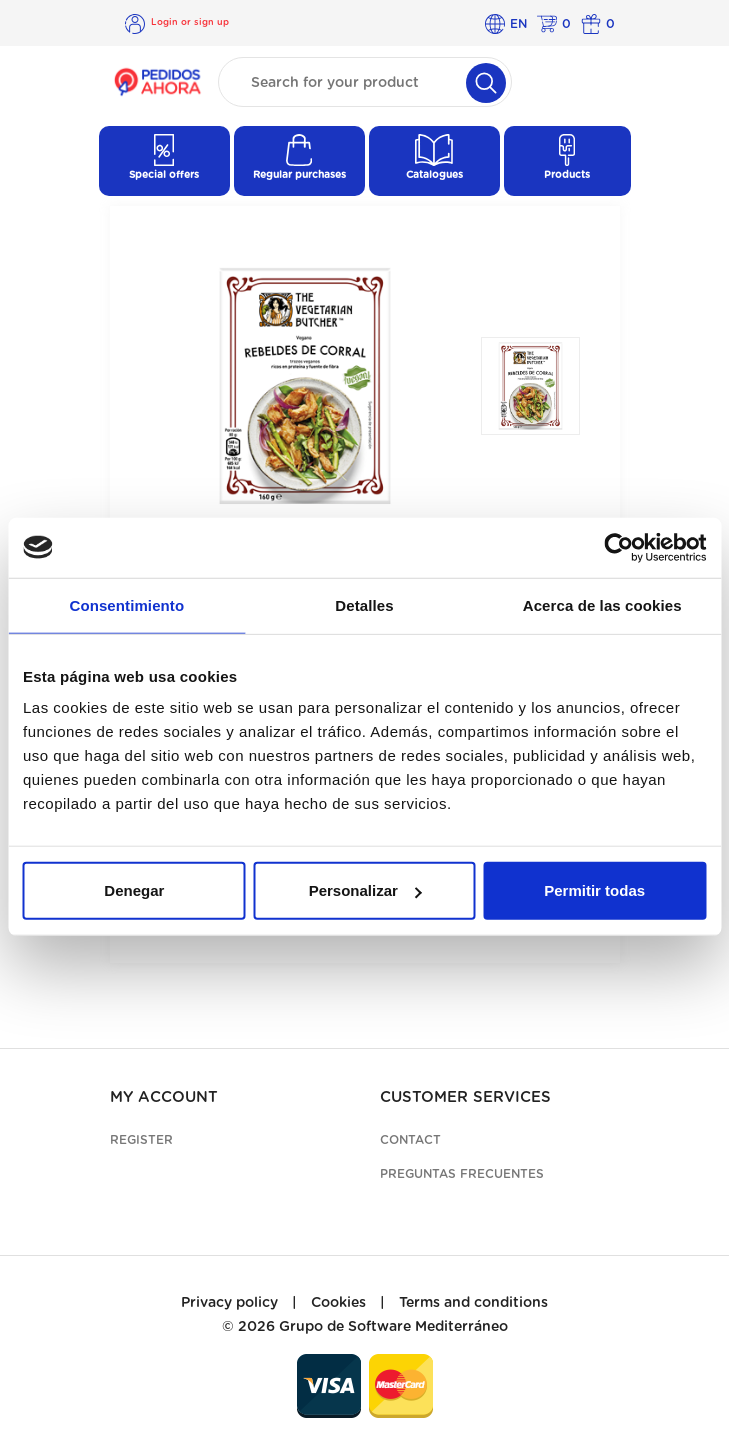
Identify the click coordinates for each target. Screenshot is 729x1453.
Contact (410, 1140)
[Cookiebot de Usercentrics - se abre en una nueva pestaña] (618, 547)
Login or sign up (190, 22)
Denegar (134, 890)
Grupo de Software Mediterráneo (393, 1327)
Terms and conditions (473, 1303)
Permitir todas (594, 890)
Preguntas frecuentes (462, 1174)
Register (141, 1140)
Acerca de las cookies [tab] (602, 604)
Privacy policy (229, 1303)
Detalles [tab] (364, 604)
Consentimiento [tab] (126, 604)
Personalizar (365, 890)
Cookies (338, 1303)
